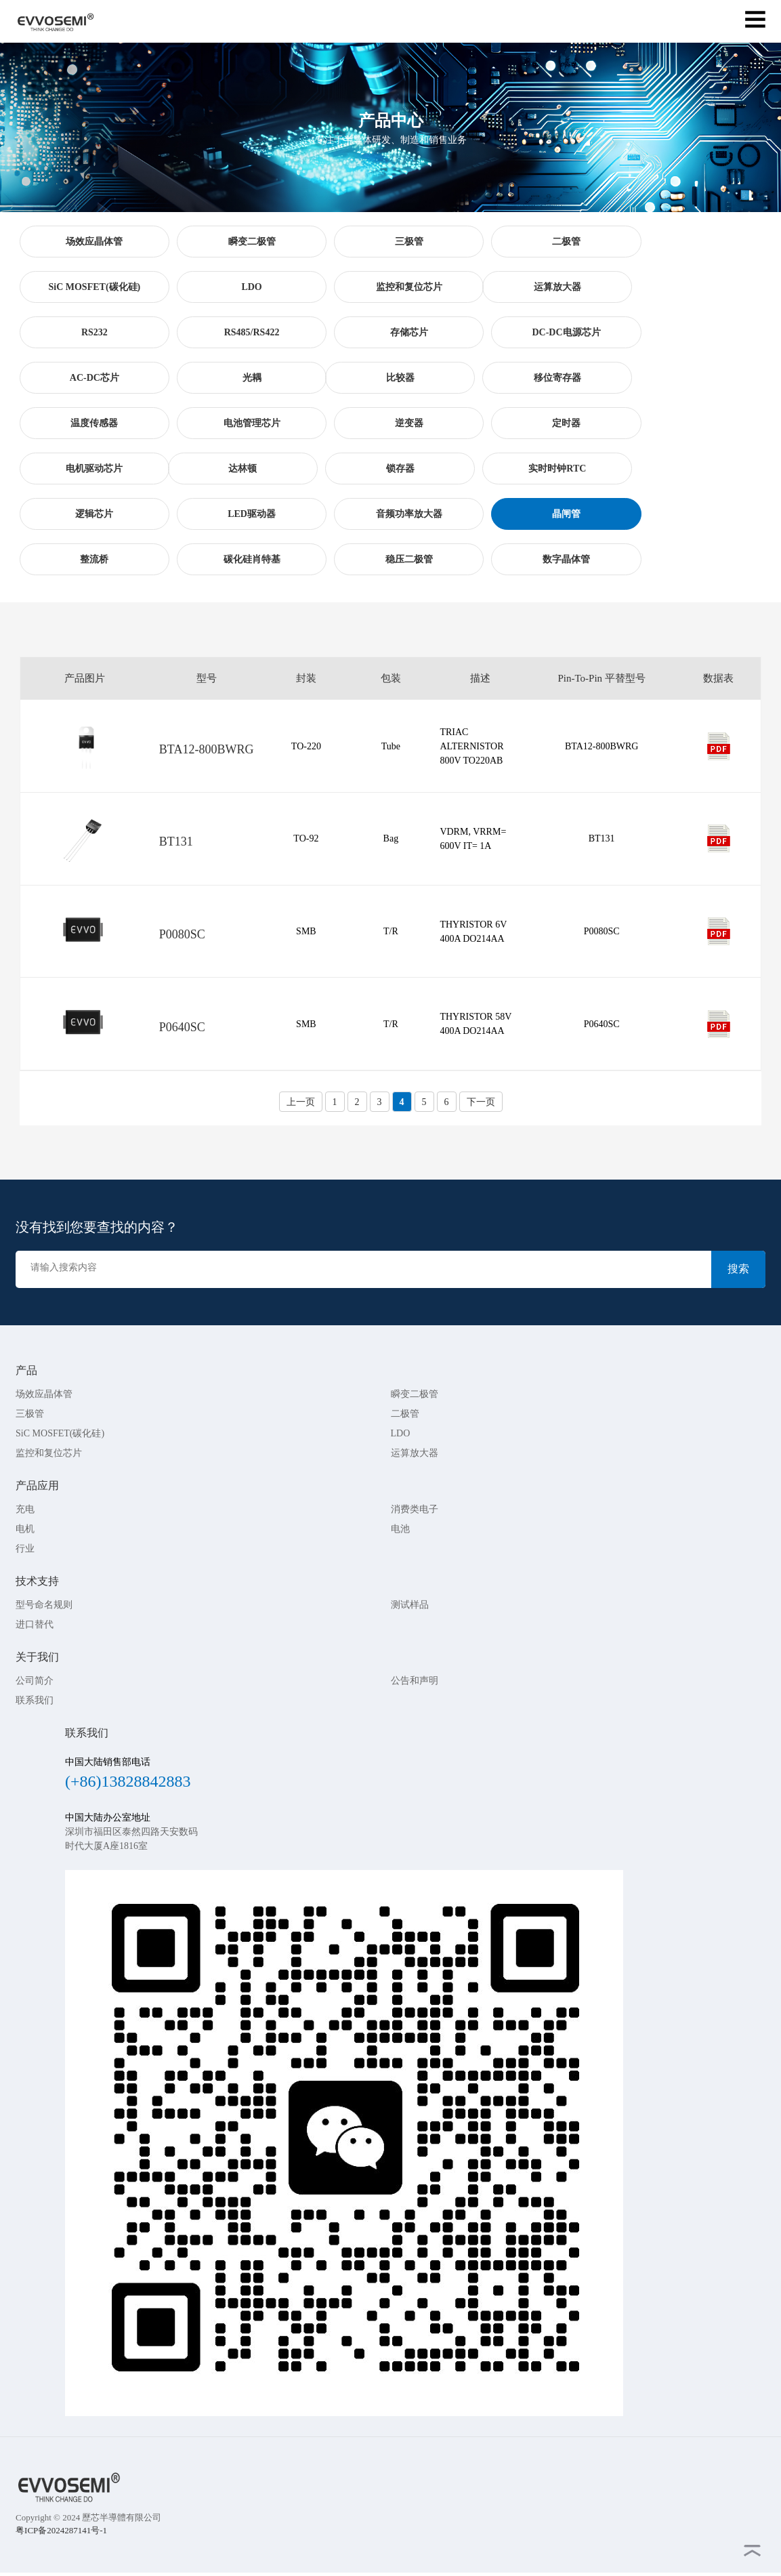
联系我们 (35, 1700)
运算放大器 (414, 1453)
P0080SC (182, 934)
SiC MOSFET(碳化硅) (60, 1433)
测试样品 (410, 1605)
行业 (25, 1548)
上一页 (301, 1102)
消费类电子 (414, 1509)
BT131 (176, 841)
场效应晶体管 (44, 1394)
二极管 (405, 1414)
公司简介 (35, 1681)
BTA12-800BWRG (206, 749)
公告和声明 (414, 1681)
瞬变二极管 (414, 1394)
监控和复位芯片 (49, 1453)
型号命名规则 (44, 1605)
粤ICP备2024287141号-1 (61, 2530)
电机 (25, 1529)
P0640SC (182, 1027)
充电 (25, 1509)
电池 (400, 1529)
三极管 (30, 1414)
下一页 (481, 1102)
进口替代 (35, 1624)
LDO (400, 1433)
